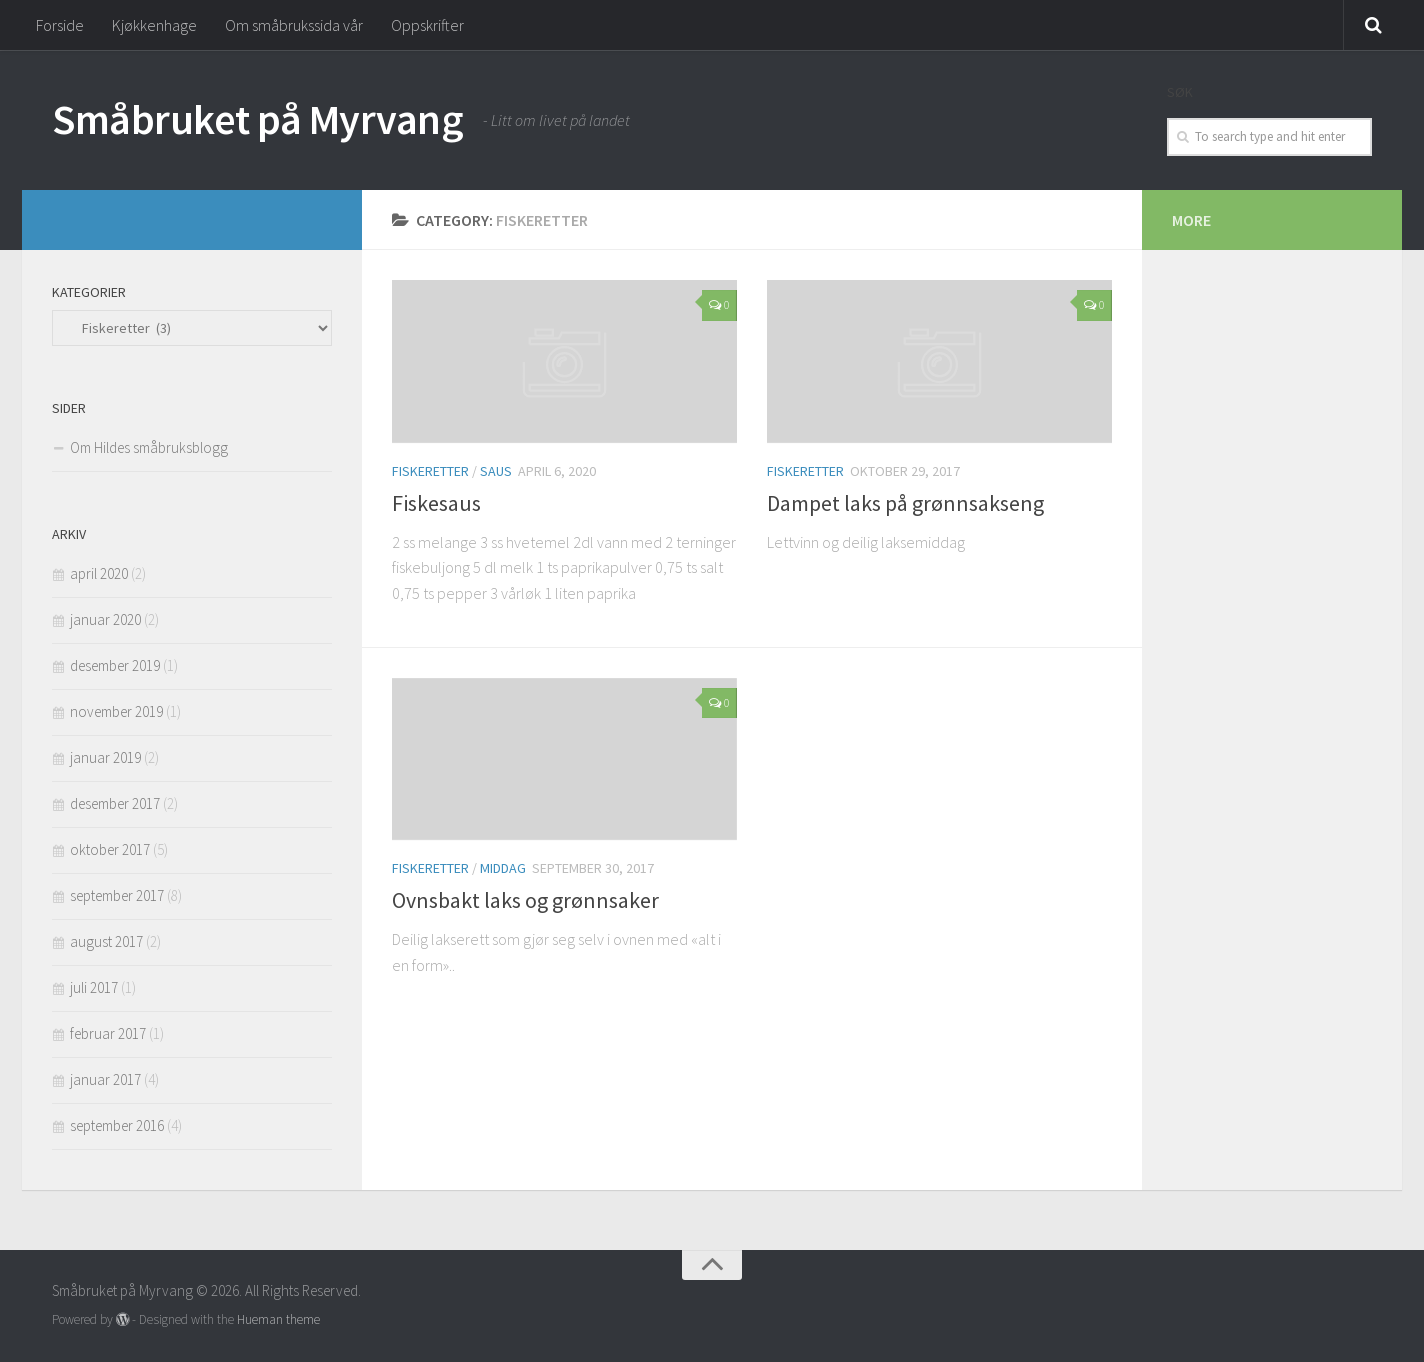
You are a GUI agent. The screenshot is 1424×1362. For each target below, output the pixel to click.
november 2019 (116, 711)
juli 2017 (94, 987)
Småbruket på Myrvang (257, 119)
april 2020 (99, 573)
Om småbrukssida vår (294, 25)
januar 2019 (105, 757)
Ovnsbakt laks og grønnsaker (525, 900)
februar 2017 (108, 1033)
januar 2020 (105, 619)
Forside (60, 25)
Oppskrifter (427, 25)
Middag (503, 868)
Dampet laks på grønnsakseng (905, 503)
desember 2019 (115, 665)
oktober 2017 (110, 849)
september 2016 (117, 1125)
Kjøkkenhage (154, 25)
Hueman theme (278, 1319)
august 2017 (106, 941)
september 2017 (117, 895)
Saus (496, 471)
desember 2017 (115, 803)
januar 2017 (105, 1079)
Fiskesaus (436, 503)
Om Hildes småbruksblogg (149, 447)
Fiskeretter (430, 471)
